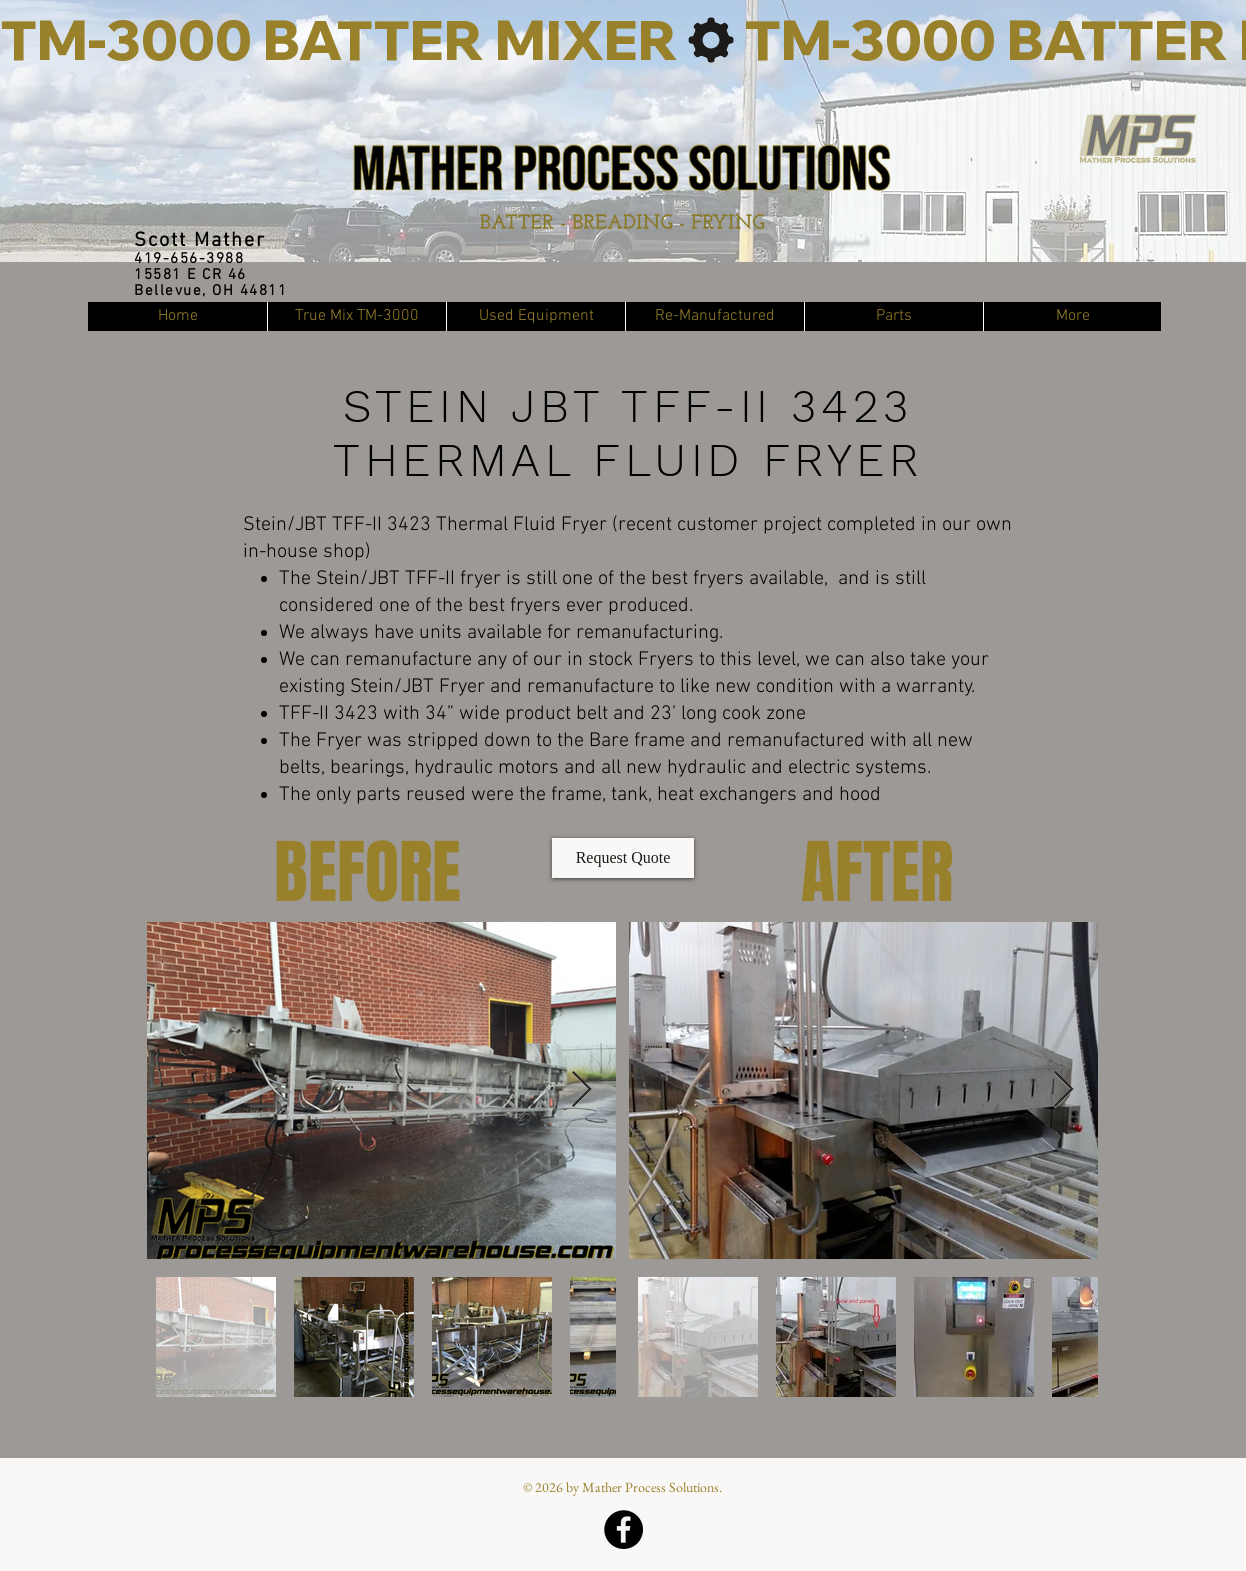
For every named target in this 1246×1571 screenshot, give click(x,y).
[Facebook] (623, 1529)
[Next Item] (581, 1090)
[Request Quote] (623, 858)
